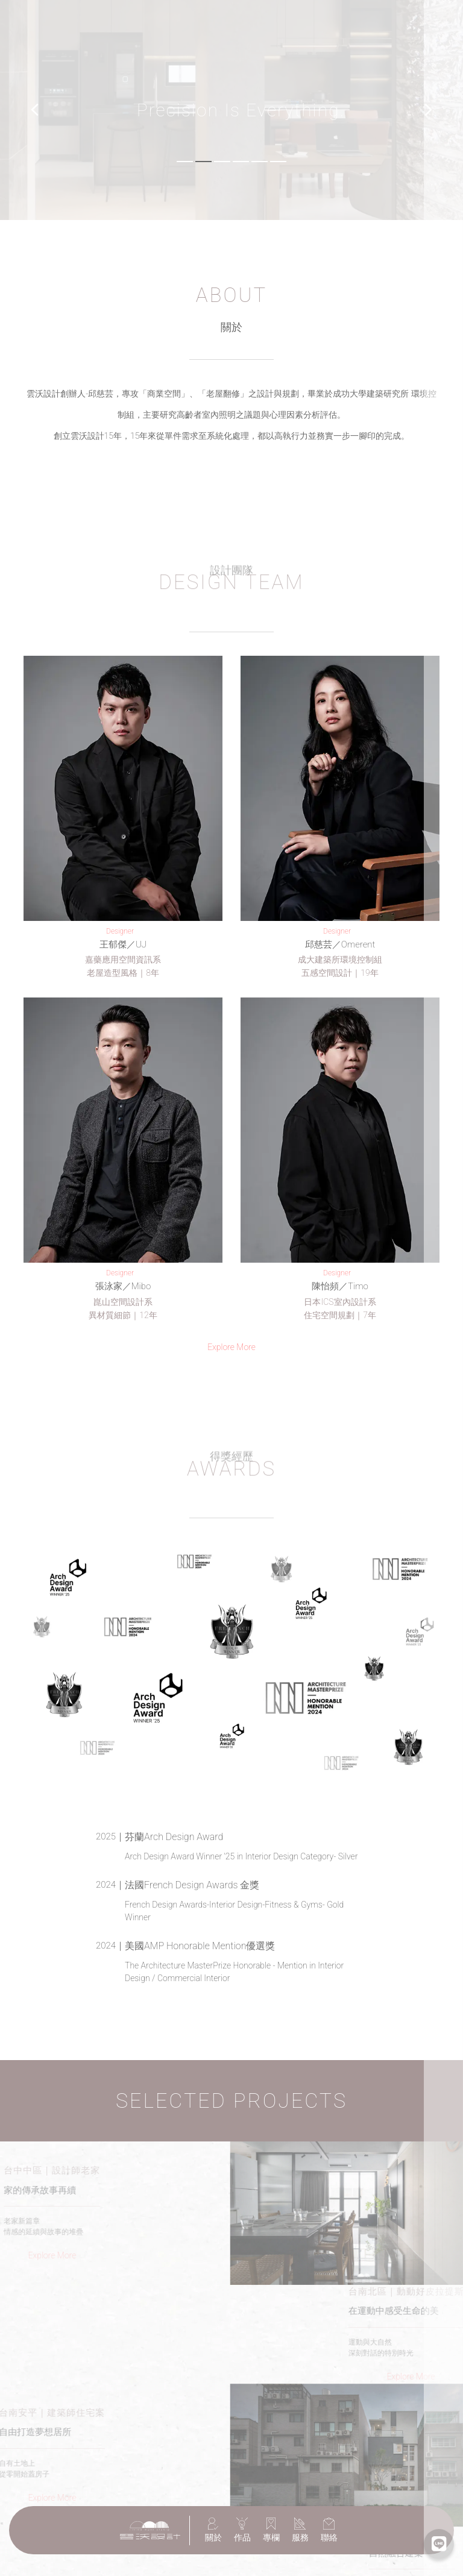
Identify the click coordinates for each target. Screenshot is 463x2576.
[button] (34, 110)
